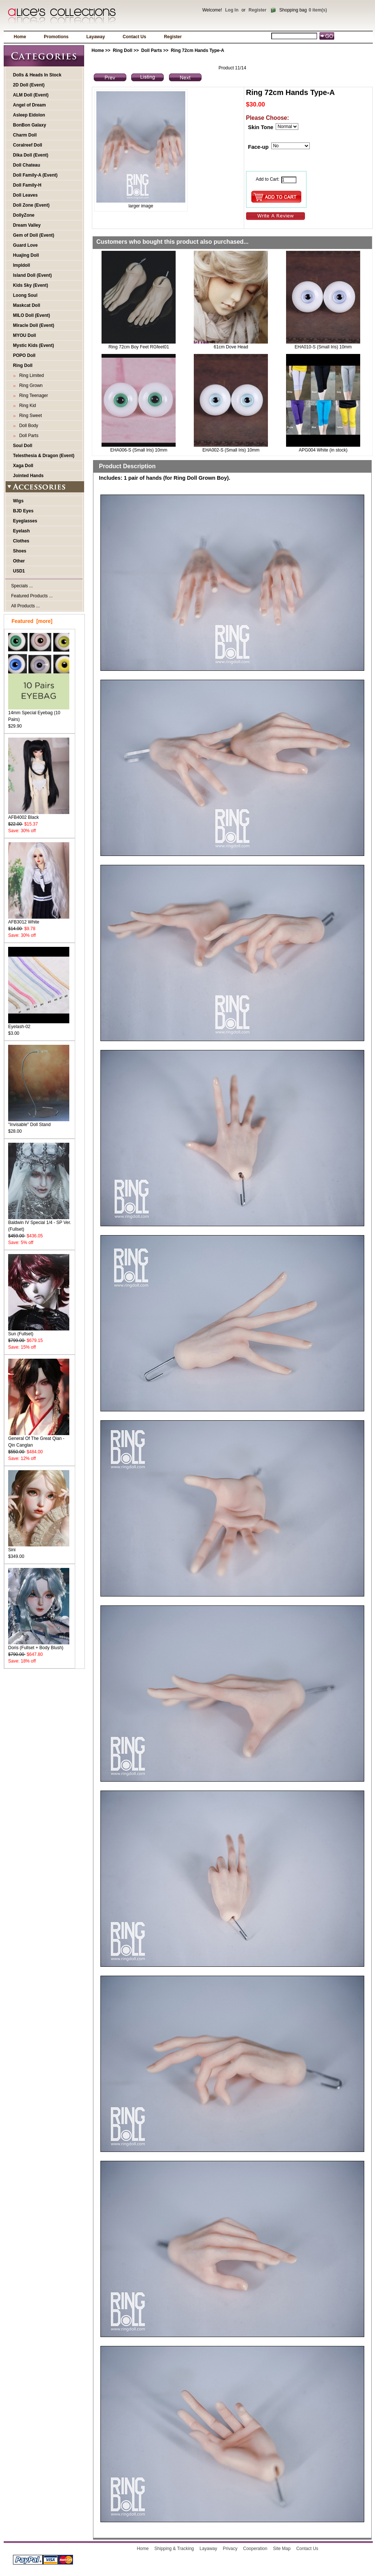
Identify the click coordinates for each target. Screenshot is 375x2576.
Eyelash (21, 531)
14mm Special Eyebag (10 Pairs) (38, 713)
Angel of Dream (29, 105)
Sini (38, 1547)
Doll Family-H (27, 185)
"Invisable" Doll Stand (38, 1122)
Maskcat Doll (26, 305)
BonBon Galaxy (29, 125)
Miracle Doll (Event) (33, 325)
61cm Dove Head (231, 347)
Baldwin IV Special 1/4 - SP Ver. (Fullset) (39, 1223)
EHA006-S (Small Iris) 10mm (138, 450)
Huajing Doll (26, 255)
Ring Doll (122, 50)
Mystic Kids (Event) (33, 345)
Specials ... (22, 585)
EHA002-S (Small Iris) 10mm (230, 450)
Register (257, 10)
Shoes (19, 551)
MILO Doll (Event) (31, 315)
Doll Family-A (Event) (35, 175)
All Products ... (25, 605)
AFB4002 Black (38, 815)
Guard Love (25, 245)
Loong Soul (25, 295)
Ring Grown (30, 385)
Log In (231, 10)
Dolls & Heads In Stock (37, 75)
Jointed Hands (28, 475)
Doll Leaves (25, 195)
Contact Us (134, 36)
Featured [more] (31, 621)
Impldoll (21, 265)
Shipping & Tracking (174, 2548)
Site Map (282, 2548)
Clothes (21, 541)
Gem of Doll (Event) (33, 235)
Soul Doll (22, 445)
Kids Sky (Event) (30, 285)
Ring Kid (26, 405)
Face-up (258, 147)
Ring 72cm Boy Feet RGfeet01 (139, 347)
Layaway (95, 36)
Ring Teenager (32, 395)
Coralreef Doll (27, 145)
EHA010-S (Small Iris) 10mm (323, 347)
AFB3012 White (38, 920)
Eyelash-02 (38, 1024)
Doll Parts (151, 50)
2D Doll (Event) (28, 85)
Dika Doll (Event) (30, 155)
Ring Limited (30, 375)
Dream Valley (27, 225)
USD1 (19, 571)
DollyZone (23, 215)
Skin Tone (260, 127)
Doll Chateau (26, 165)
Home (20, 36)
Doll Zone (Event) (31, 205)
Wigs (18, 500)
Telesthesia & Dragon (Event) (43, 455)
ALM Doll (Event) (31, 95)
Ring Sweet (29, 415)
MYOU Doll (24, 335)
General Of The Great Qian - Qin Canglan (38, 1439)
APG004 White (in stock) (323, 450)
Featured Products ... (32, 595)
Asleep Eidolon (29, 115)
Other (19, 561)
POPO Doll (24, 355)
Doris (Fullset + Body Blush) (38, 1645)
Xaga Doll (23, 465)
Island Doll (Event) (32, 275)
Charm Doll (25, 135)
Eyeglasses (25, 521)
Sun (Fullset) (38, 1331)
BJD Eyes (23, 510)
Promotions (56, 36)
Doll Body (27, 425)
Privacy (230, 2548)
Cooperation (255, 2548)
